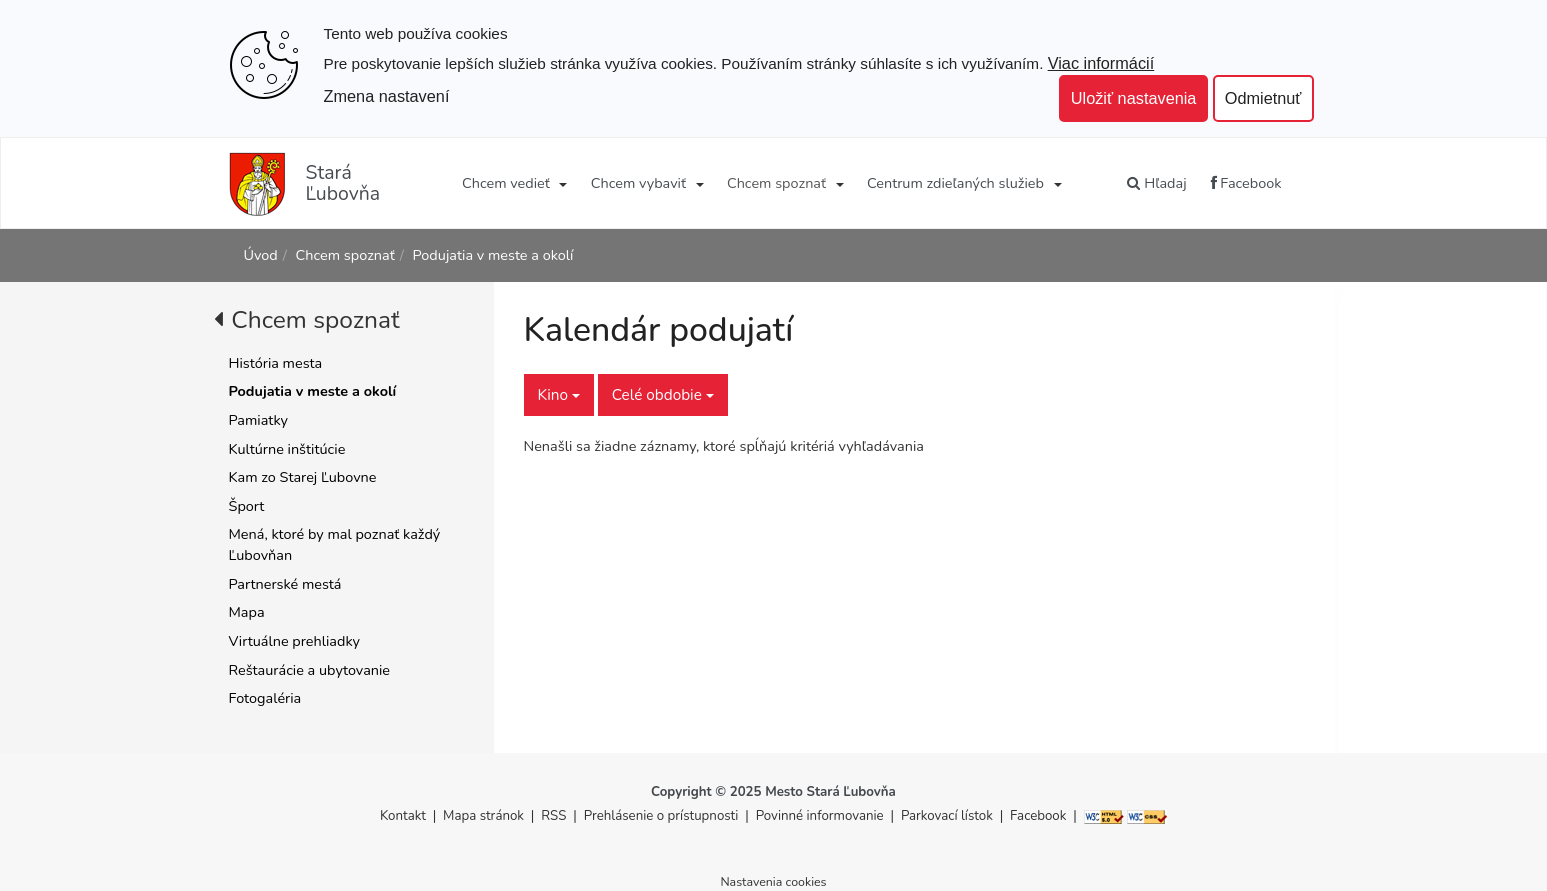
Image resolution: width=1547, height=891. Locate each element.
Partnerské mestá (285, 584)
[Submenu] (562, 183)
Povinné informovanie (820, 816)
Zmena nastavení (387, 96)
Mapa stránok (483, 816)
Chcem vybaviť (638, 183)
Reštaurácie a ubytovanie (310, 670)
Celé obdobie (663, 394)
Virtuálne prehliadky (294, 641)
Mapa (247, 612)
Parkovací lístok (947, 816)
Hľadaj (1156, 183)
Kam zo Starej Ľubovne (303, 477)
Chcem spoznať (776, 183)
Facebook (1246, 183)
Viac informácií (1101, 63)
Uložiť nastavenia (1134, 98)
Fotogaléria (265, 698)
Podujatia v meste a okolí (493, 255)
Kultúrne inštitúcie (287, 449)
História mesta (276, 363)
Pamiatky (258, 420)
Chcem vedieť (506, 183)
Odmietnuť (1263, 98)
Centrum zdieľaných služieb (955, 183)
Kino (559, 394)
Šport (247, 506)
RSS (555, 816)
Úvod (261, 255)
